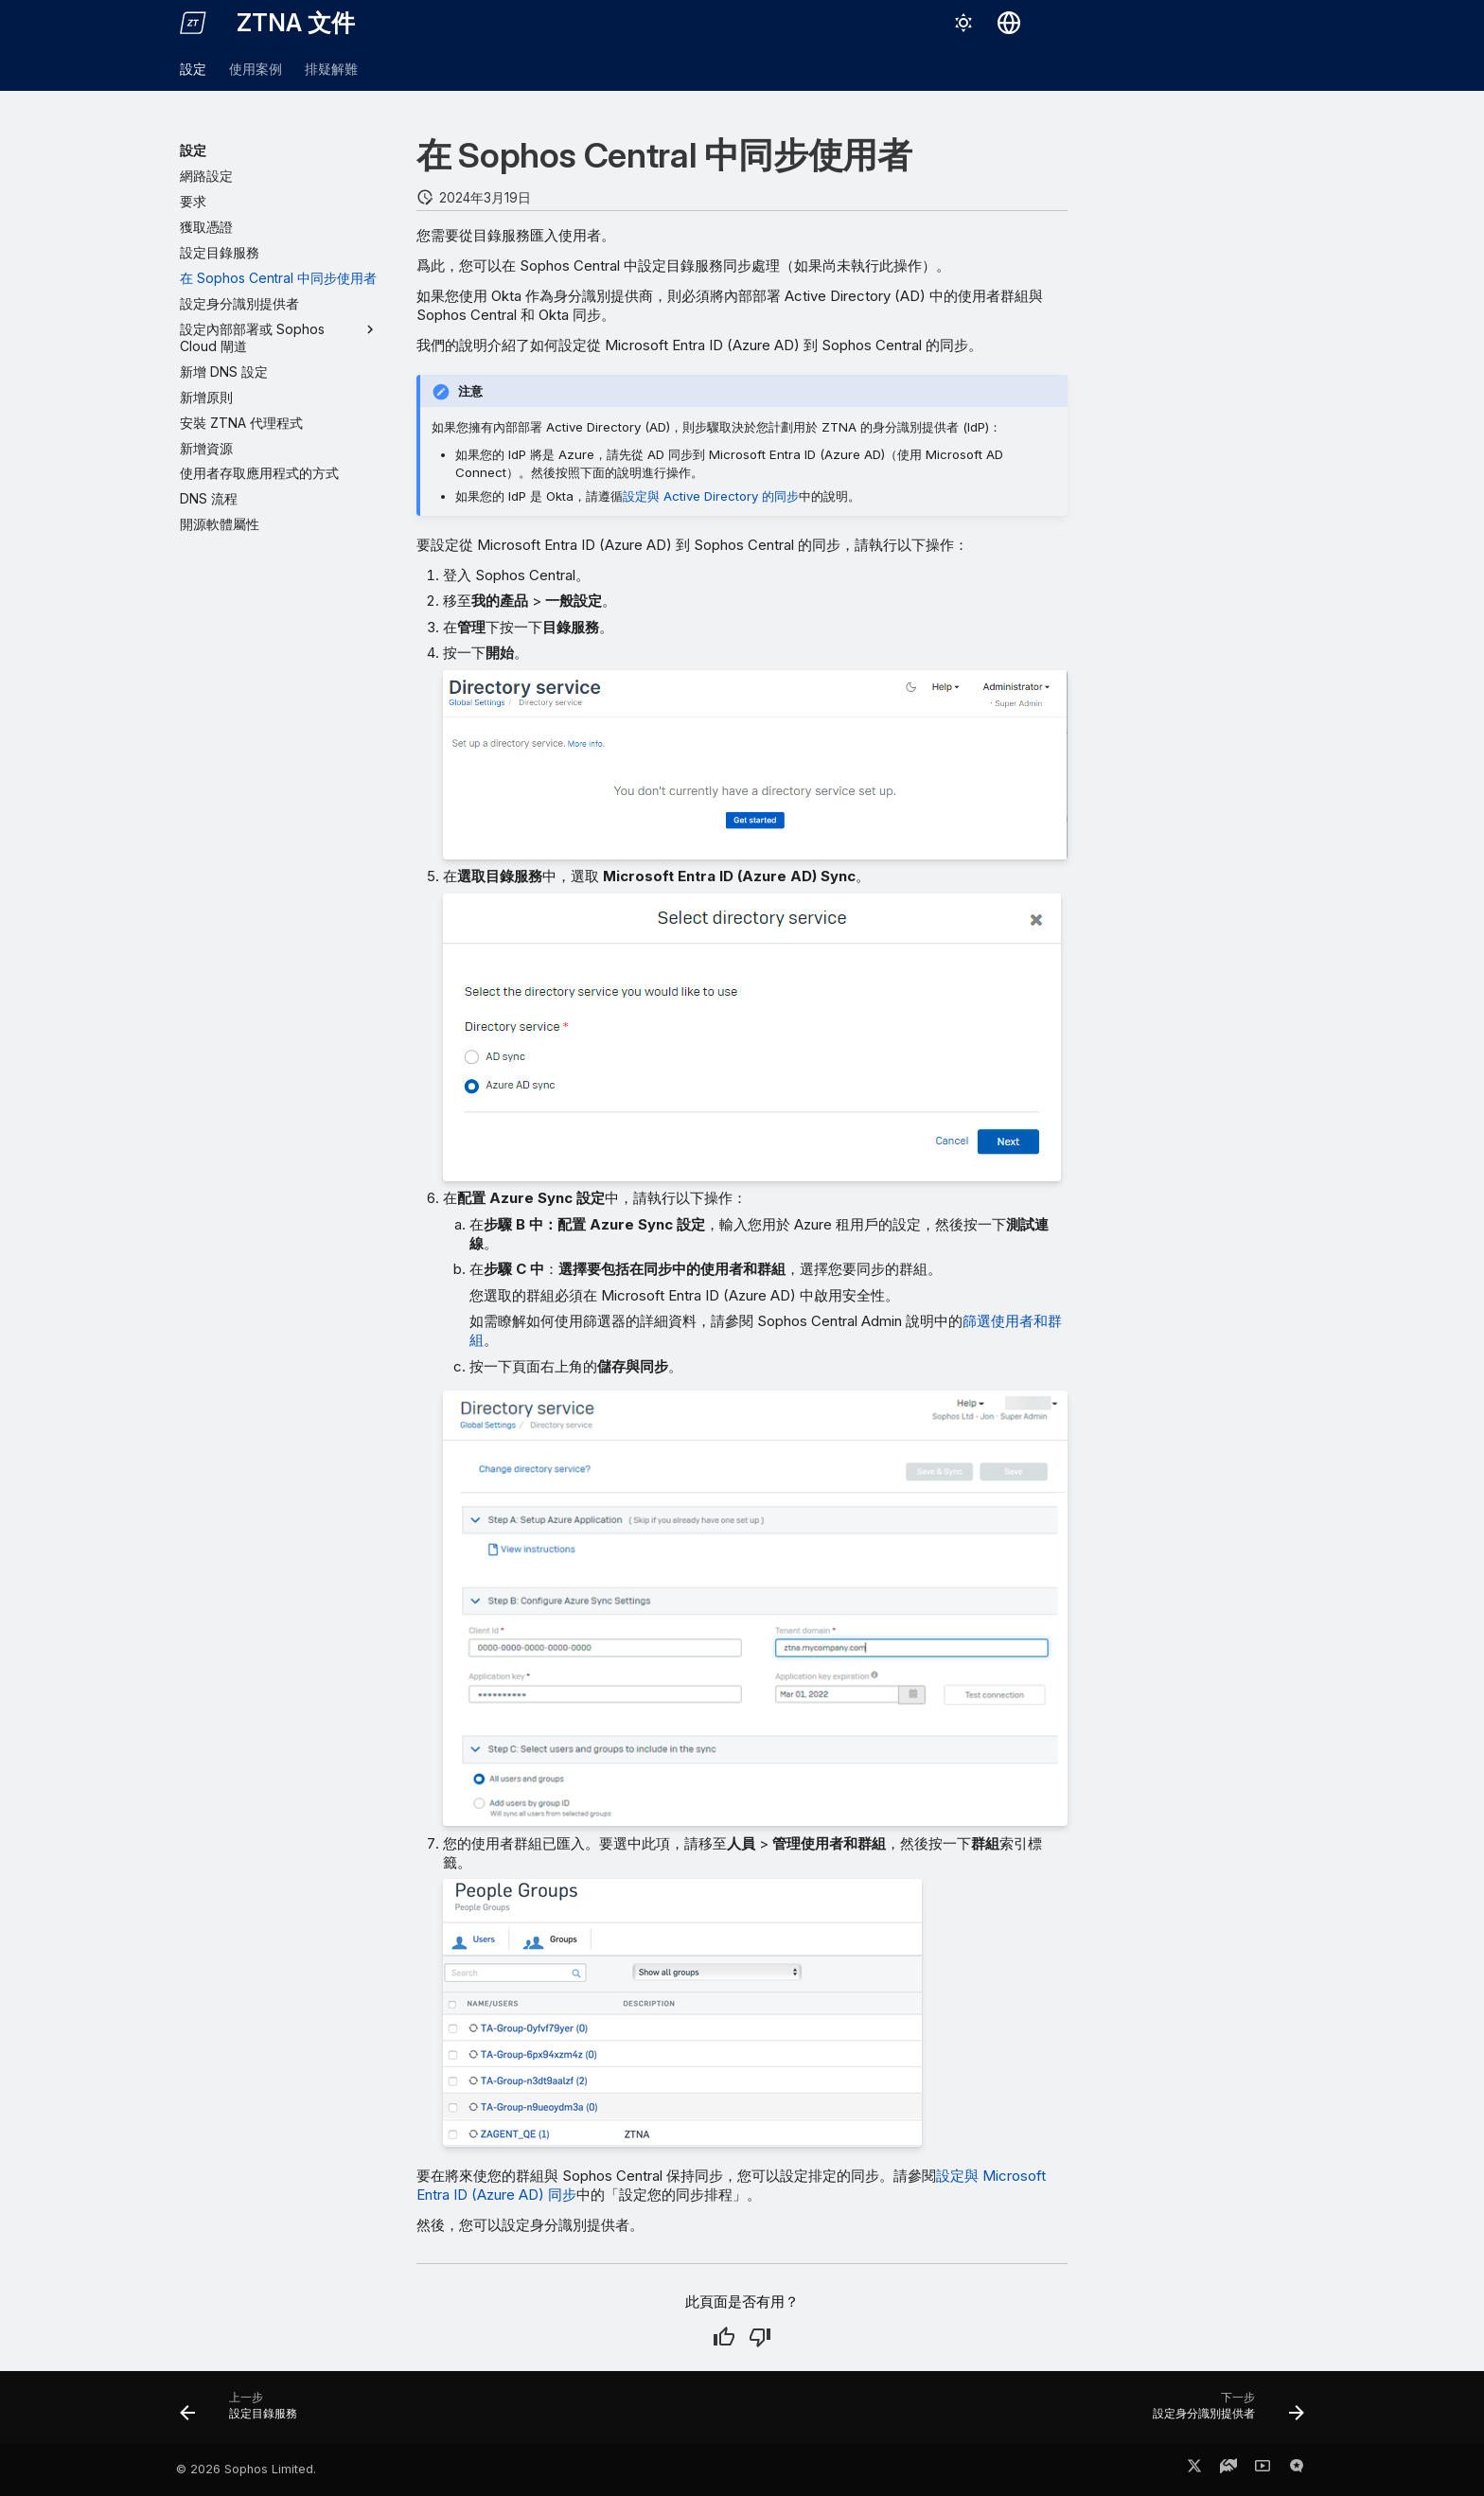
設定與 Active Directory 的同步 (711, 496)
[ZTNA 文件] (193, 23)
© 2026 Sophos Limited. (246, 2469)
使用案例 (255, 69)
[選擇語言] (1009, 23)
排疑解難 (331, 69)
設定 (193, 69)
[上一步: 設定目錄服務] (245, 2412)
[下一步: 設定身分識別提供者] (1222, 2412)
